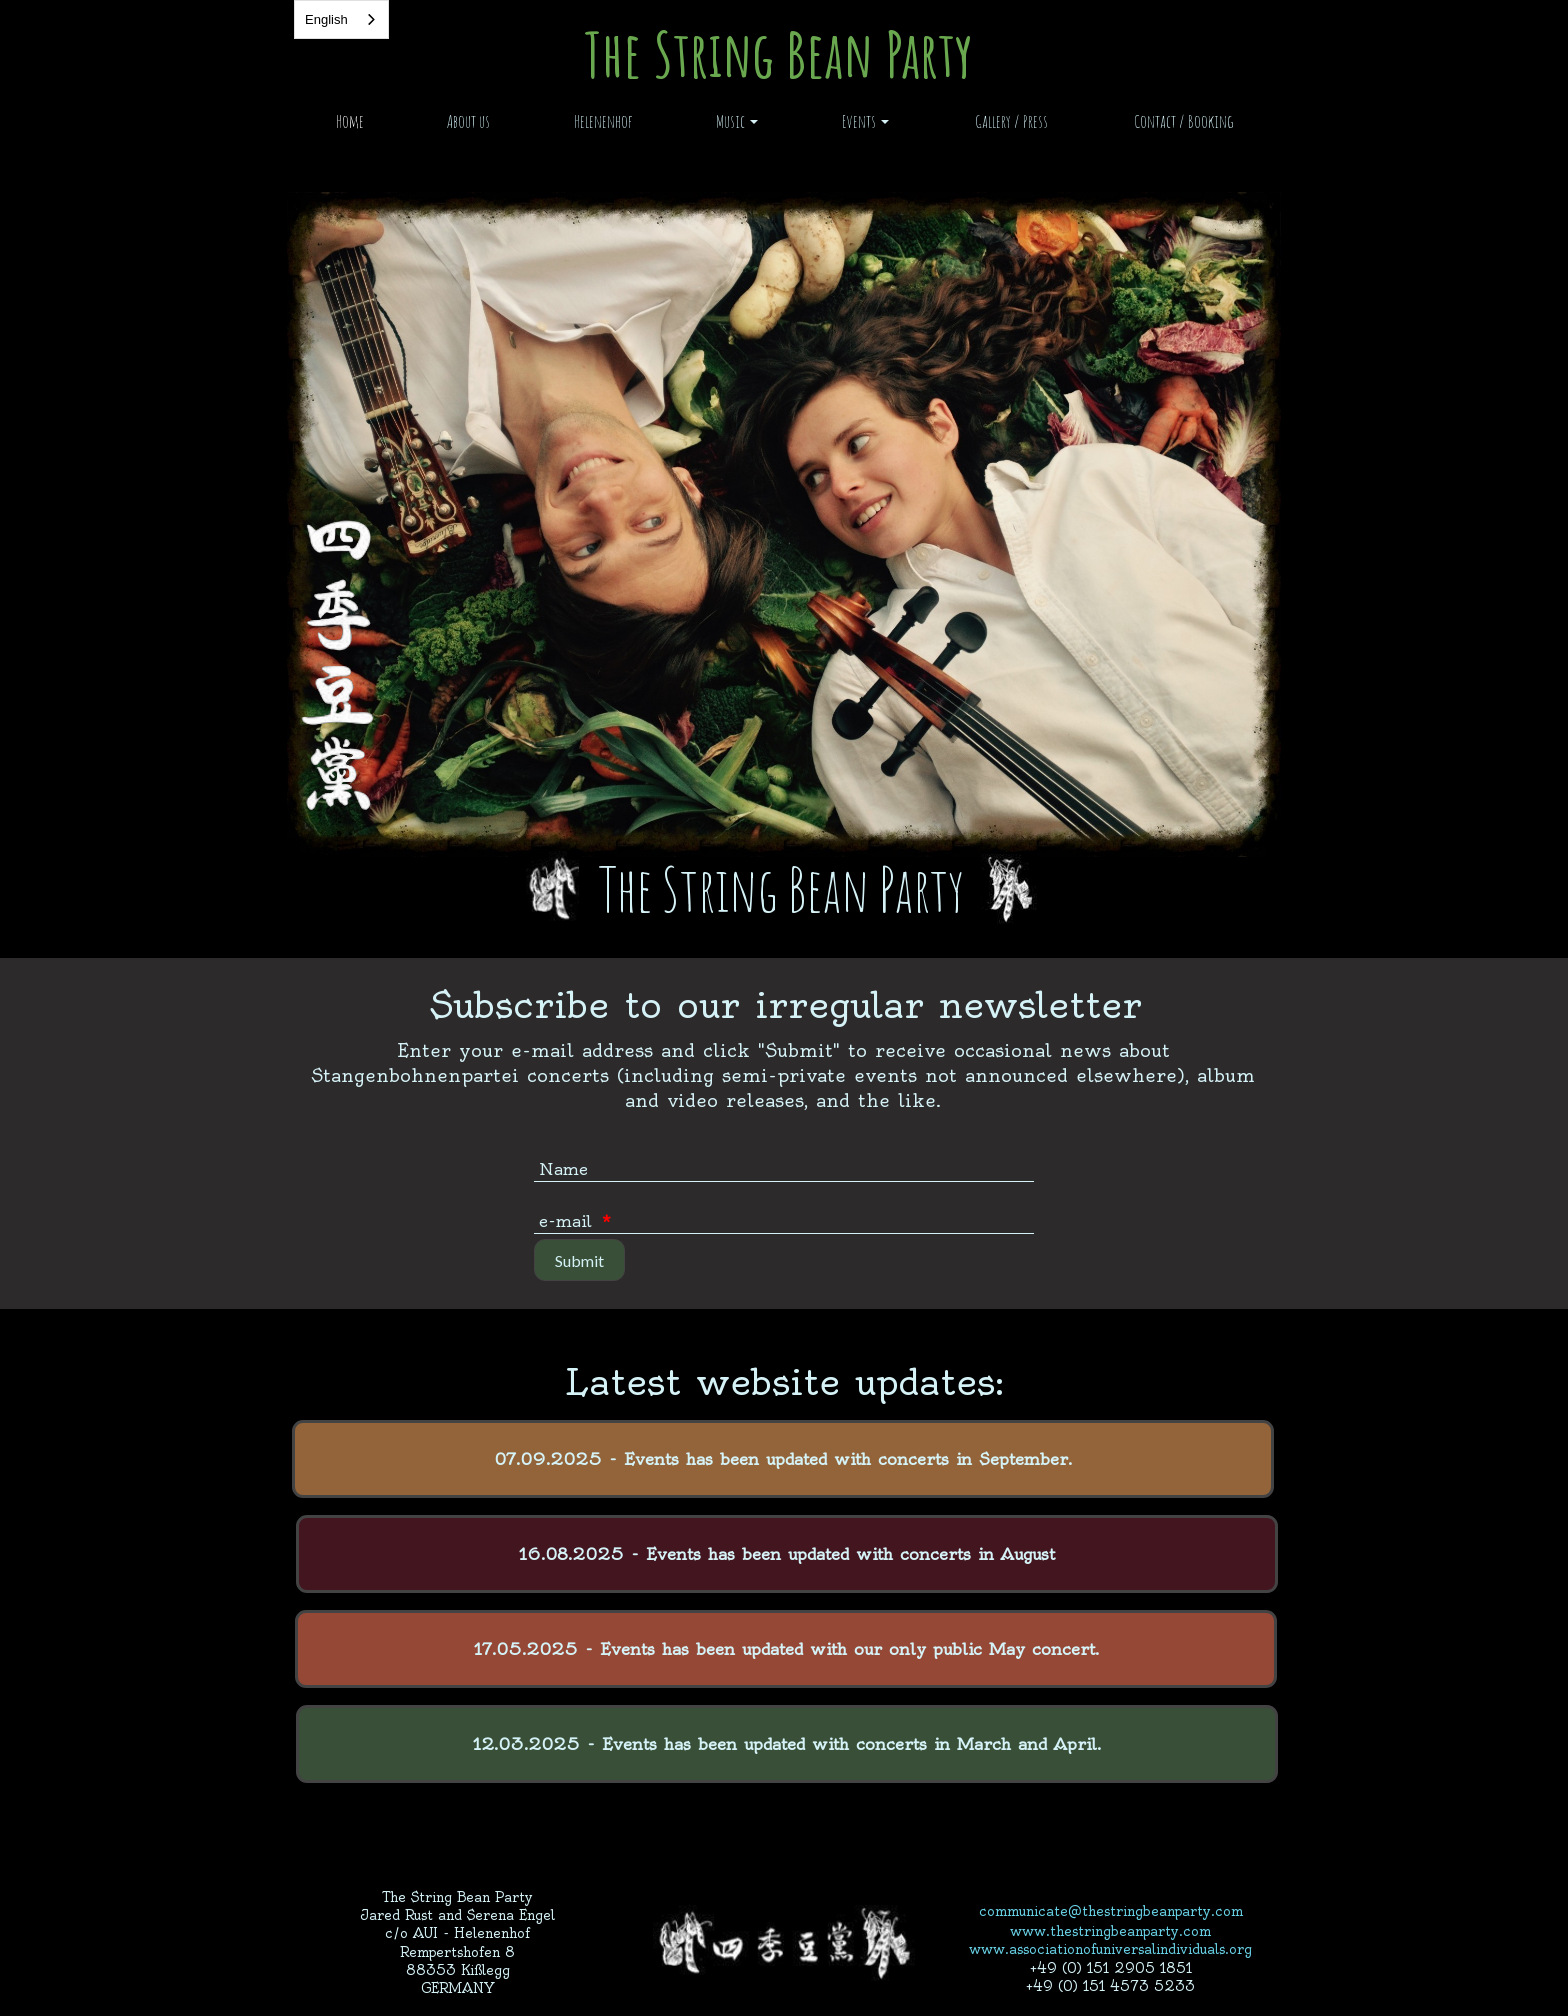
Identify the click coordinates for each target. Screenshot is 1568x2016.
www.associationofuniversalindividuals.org (1110, 1949)
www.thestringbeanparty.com (1110, 1931)
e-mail (575, 1221)
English (326, 19)
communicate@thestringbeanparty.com (1111, 1911)
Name (563, 1169)
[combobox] (341, 19)
